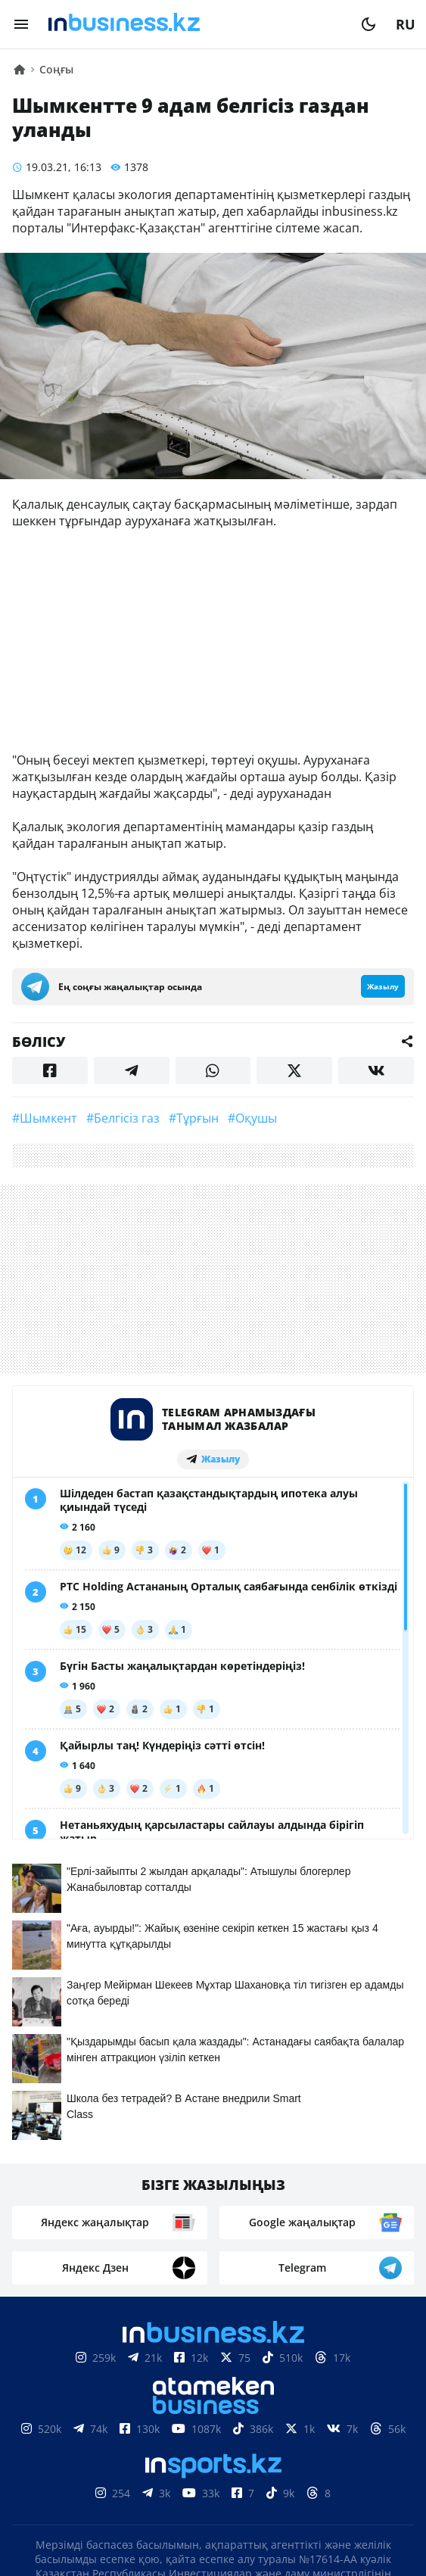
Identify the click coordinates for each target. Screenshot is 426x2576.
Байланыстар (179, 2442)
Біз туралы (81, 2442)
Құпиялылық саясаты (213, 2535)
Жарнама (273, 2442)
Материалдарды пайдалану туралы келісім (213, 2396)
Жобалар (351, 2442)
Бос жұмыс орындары (167, 2464)
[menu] (21, 24)
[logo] (194, 24)
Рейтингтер (297, 2464)
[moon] (368, 24)
